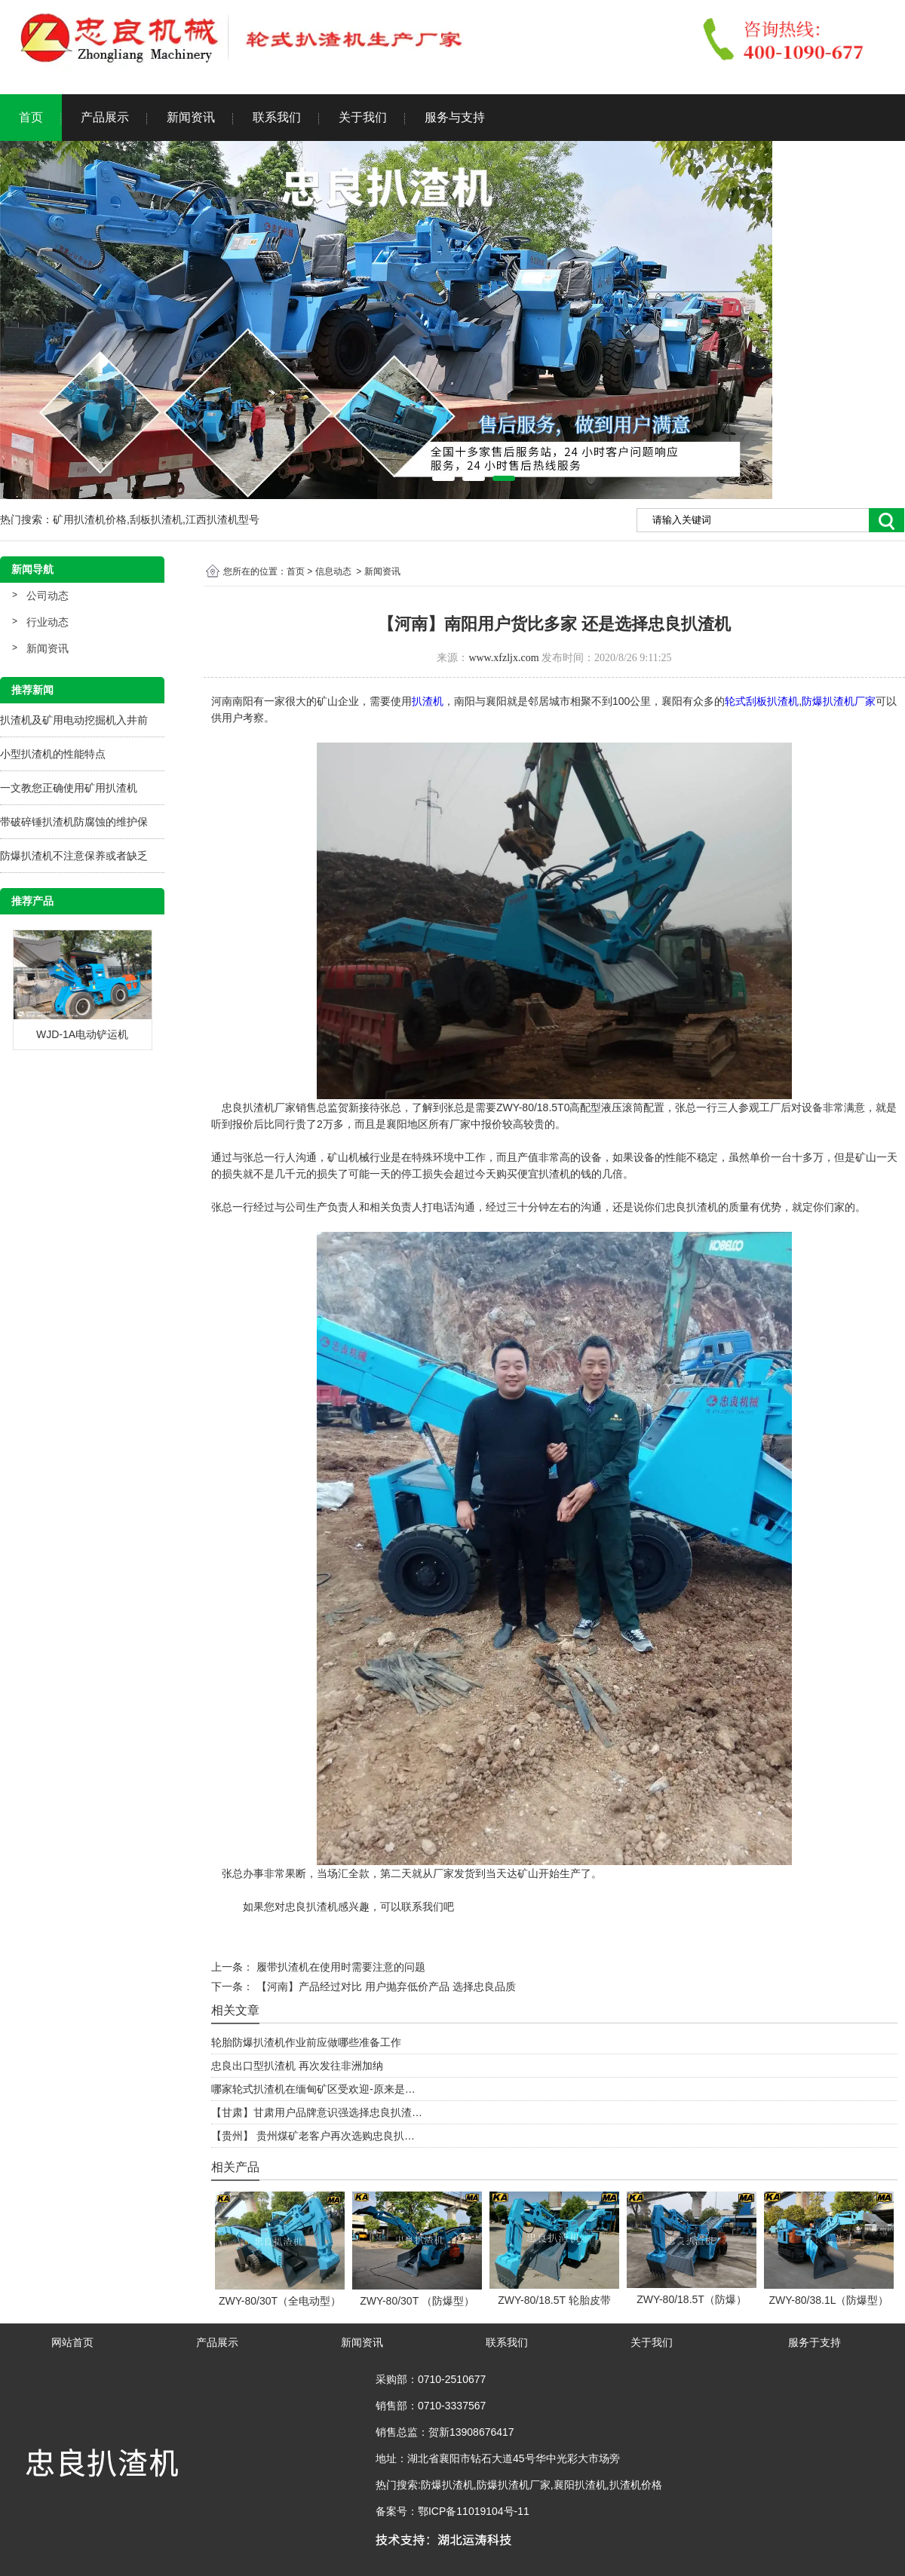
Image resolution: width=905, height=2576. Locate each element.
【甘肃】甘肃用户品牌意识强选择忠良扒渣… (316, 2112)
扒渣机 (427, 701)
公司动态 (47, 596)
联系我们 (277, 117)
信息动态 (333, 571)
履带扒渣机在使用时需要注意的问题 (339, 1967)
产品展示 (105, 117)
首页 (31, 117)
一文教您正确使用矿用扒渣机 (68, 788)
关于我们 (363, 117)
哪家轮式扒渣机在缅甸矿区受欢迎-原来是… (313, 2089)
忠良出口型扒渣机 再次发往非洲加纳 (297, 2066)
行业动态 (47, 622)
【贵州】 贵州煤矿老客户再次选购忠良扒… (313, 2136)
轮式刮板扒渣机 (762, 701)
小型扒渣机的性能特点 (53, 754)
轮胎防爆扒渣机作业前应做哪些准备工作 (306, 2042)
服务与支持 (455, 117)
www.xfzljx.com (503, 657)
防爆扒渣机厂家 (839, 701)
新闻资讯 (191, 117)
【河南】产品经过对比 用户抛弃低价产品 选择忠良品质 (384, 1986)
